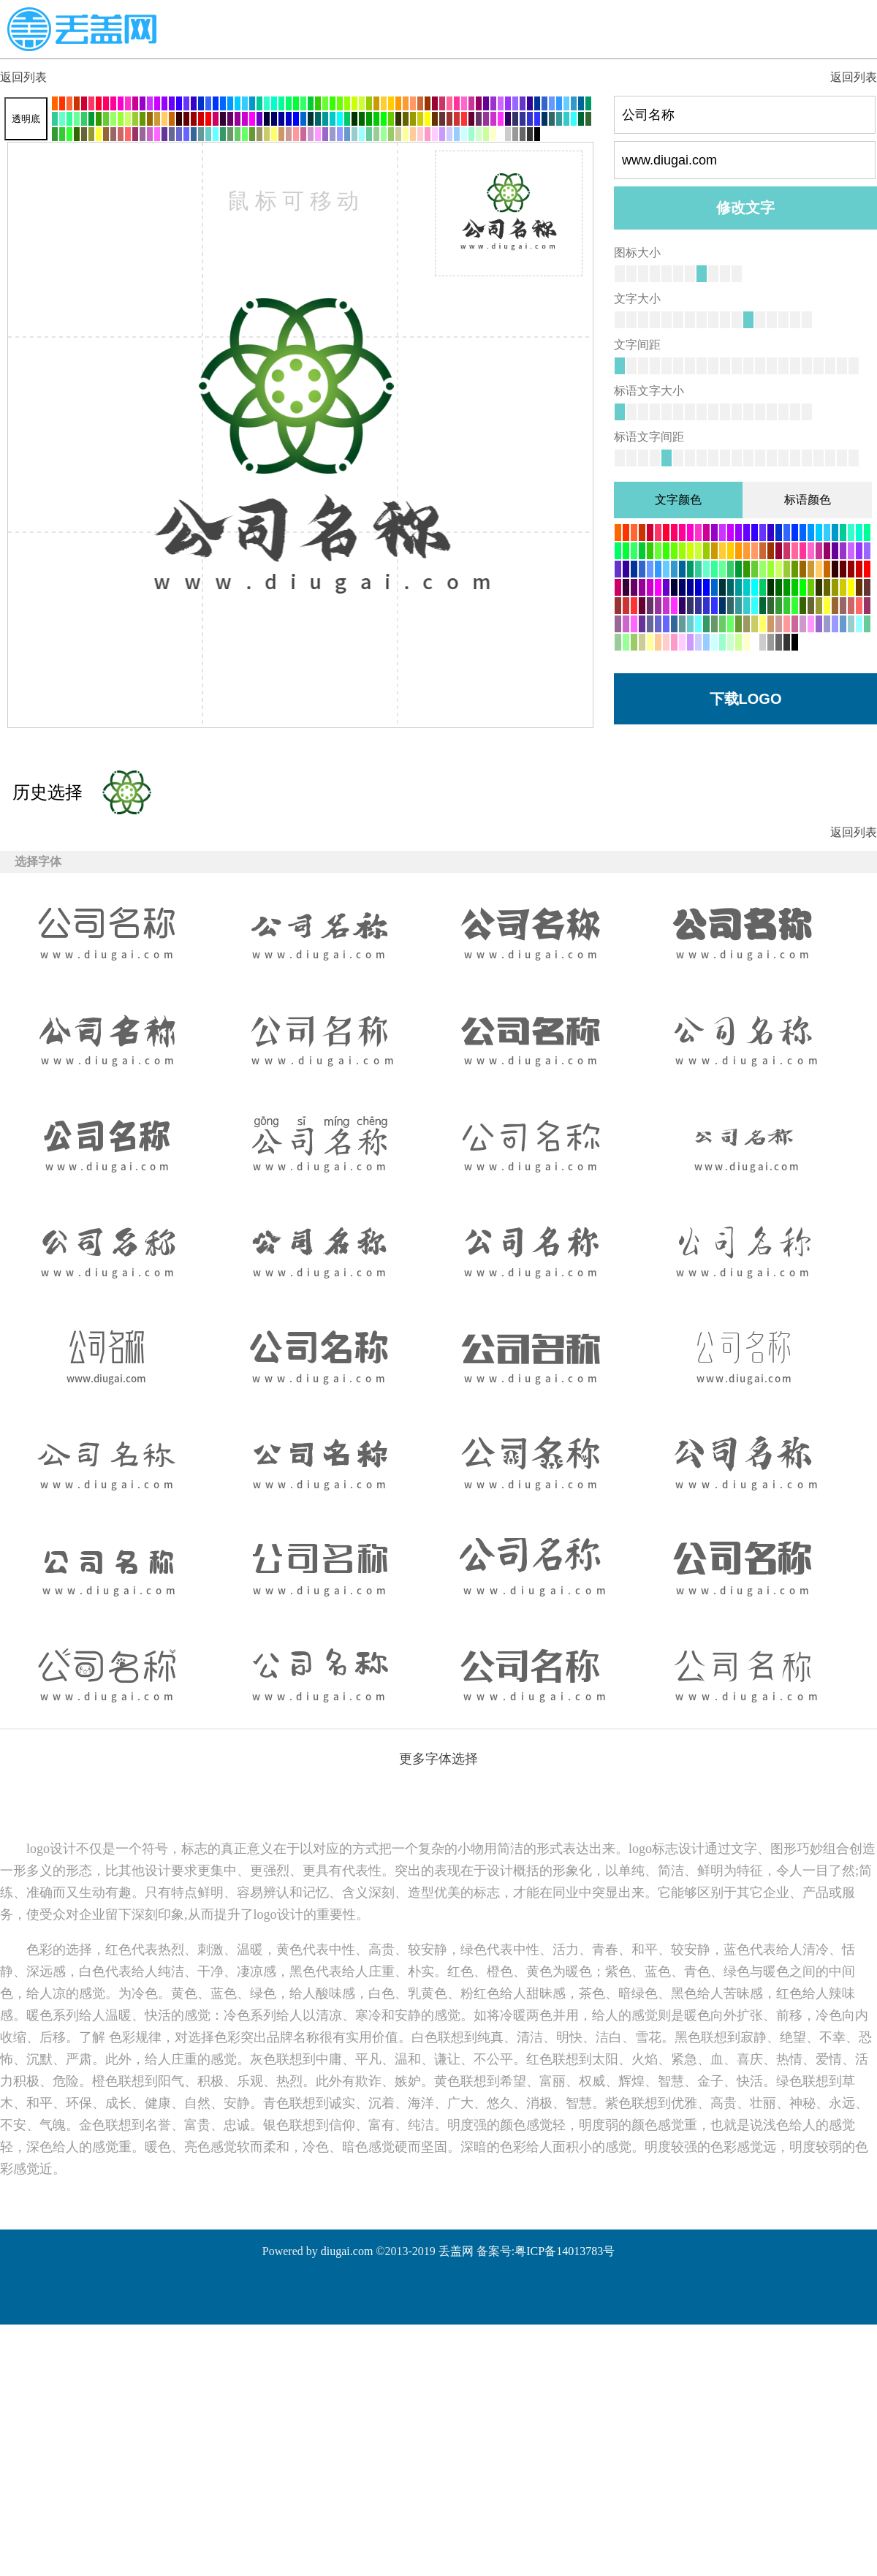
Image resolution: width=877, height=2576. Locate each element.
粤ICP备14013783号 (565, 2251)
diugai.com (347, 2251)
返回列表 (23, 77)
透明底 (26, 118)
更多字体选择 (438, 1758)
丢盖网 (456, 2251)
